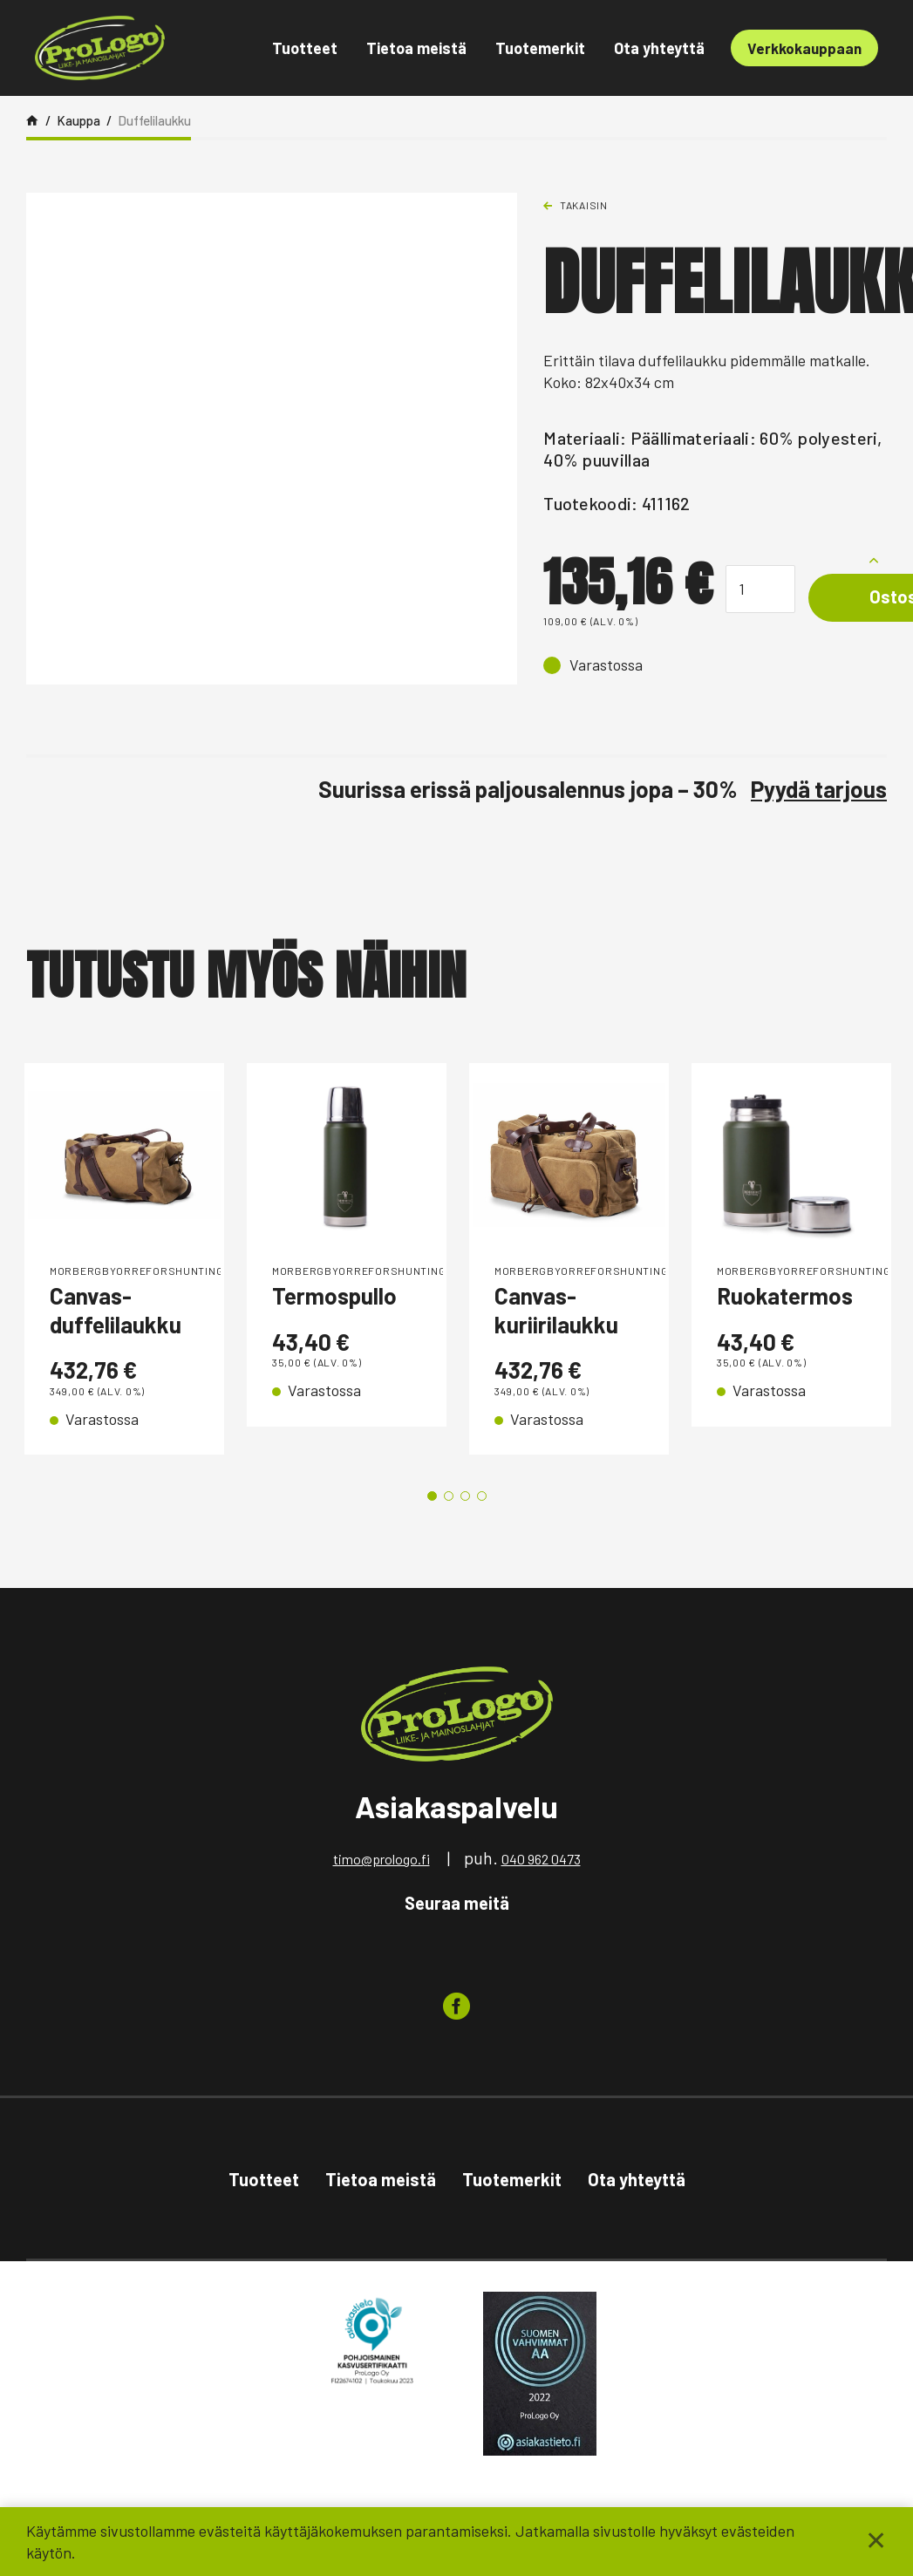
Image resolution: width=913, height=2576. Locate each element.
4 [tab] (482, 1496)
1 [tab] (432, 1496)
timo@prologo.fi (381, 1858)
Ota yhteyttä (659, 48)
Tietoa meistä (416, 48)
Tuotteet (304, 48)
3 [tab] (465, 1496)
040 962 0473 (541, 1858)
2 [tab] (448, 1496)
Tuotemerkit (540, 48)
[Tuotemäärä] (760, 589)
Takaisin (584, 205)
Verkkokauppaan (804, 48)
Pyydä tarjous (819, 788)
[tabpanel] (124, 1259)
